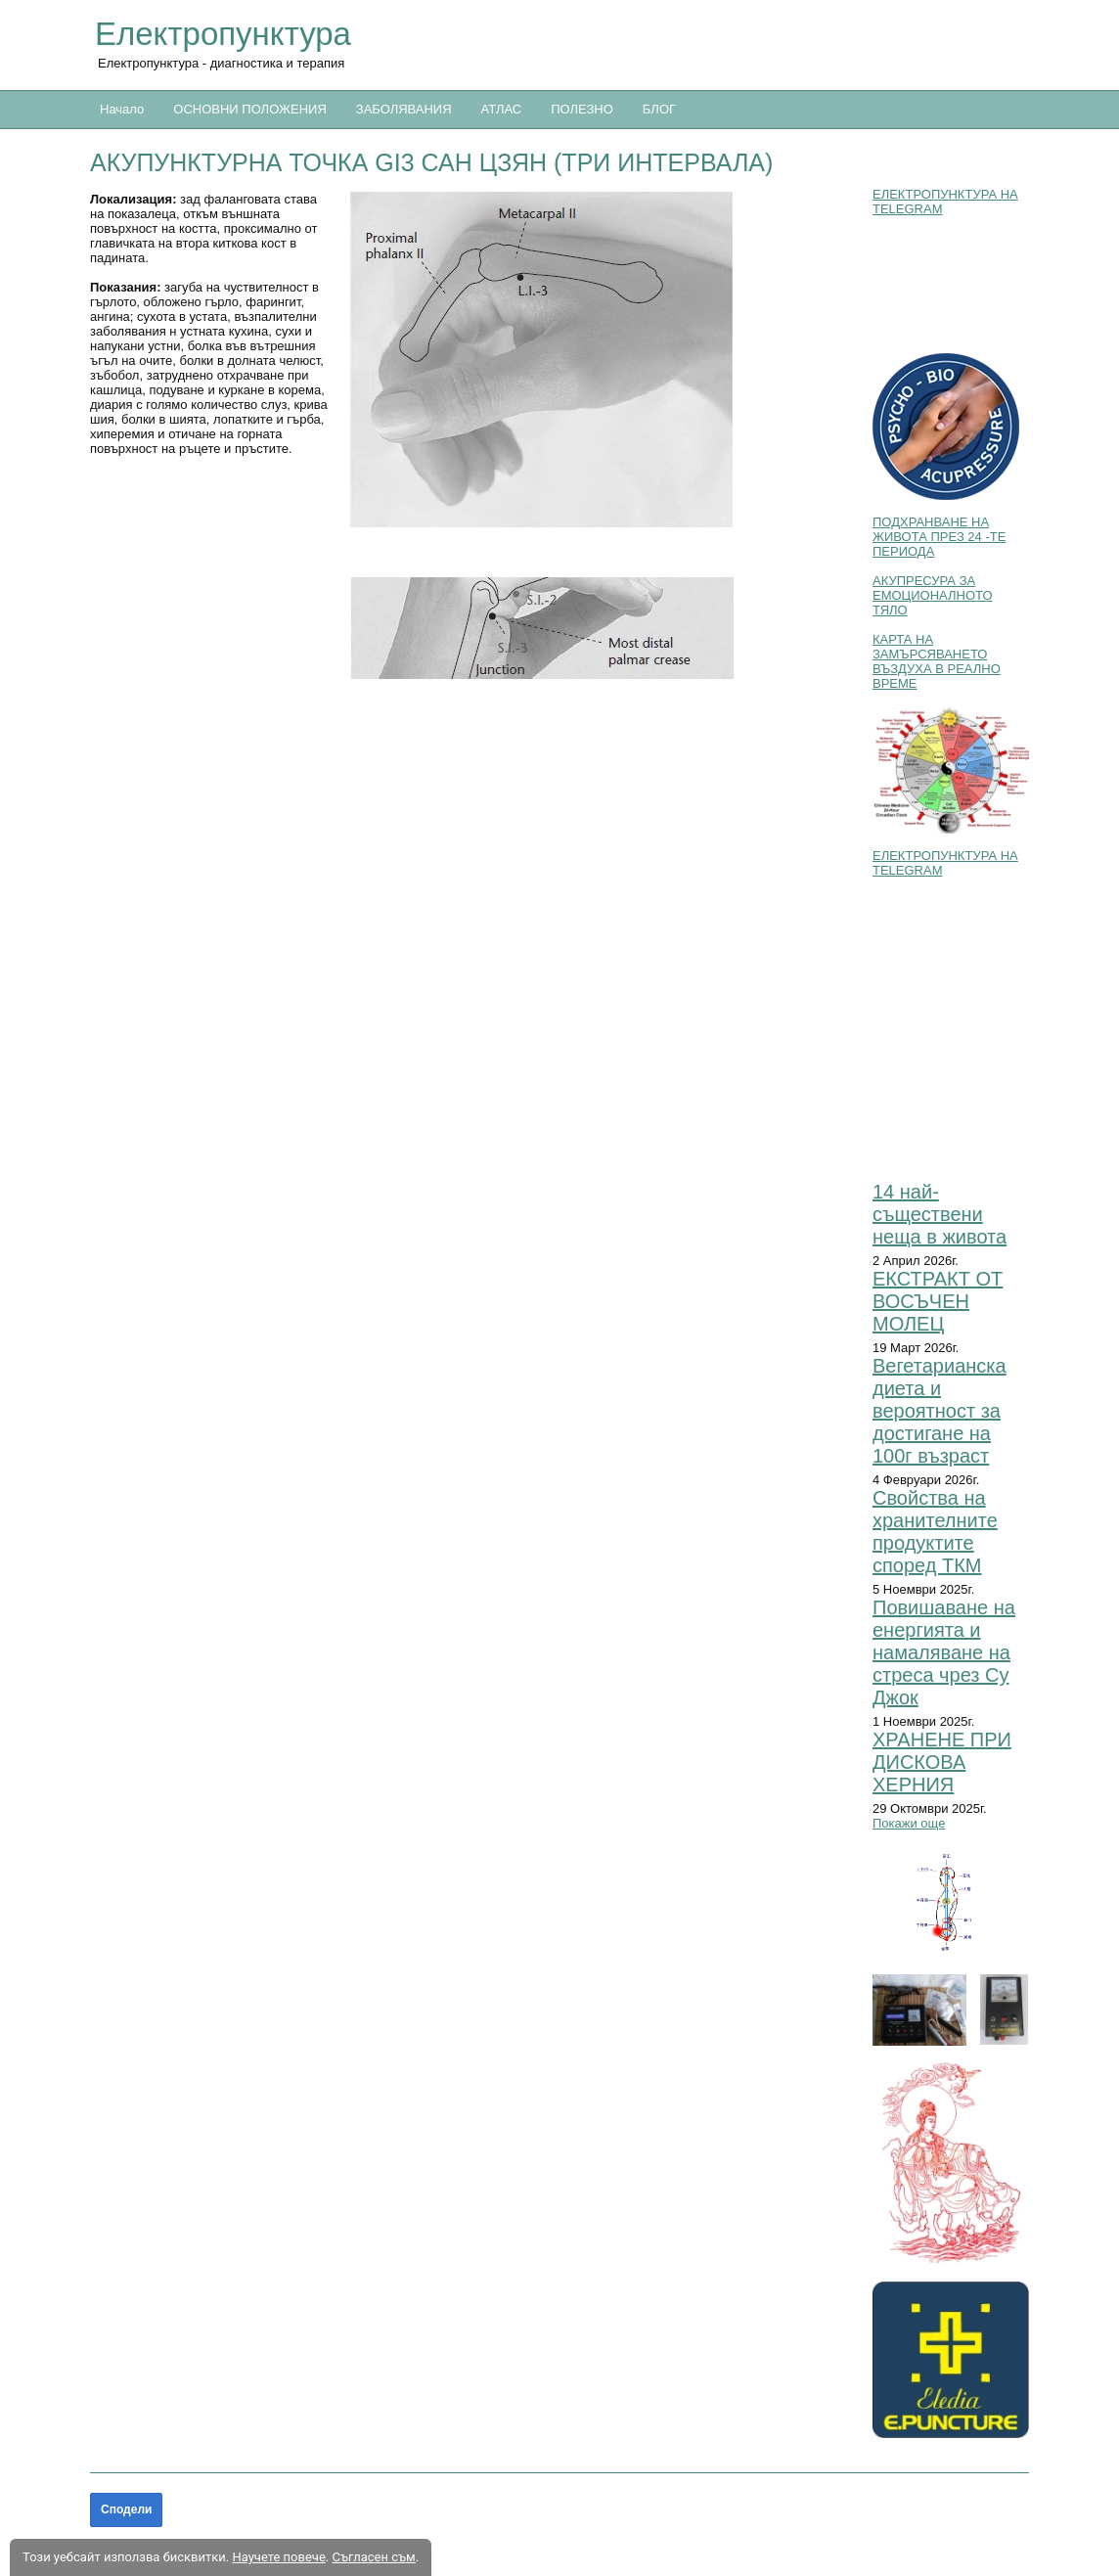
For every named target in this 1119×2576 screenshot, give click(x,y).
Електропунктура (223, 34)
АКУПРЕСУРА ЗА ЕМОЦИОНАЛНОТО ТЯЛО (933, 595)
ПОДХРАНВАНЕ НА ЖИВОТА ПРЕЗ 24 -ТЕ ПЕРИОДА (939, 537)
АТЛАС (501, 109)
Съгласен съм (373, 2557)
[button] (601, 436)
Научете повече (278, 2557)
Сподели (126, 2509)
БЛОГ (659, 109)
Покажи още (909, 1823)
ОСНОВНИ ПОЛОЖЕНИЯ (249, 109)
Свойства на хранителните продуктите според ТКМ (935, 1531)
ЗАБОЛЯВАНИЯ (404, 109)
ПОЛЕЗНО (582, 109)
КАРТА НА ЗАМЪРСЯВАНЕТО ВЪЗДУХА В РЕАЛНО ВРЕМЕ (937, 661)
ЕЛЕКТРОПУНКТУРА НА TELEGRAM (945, 201)
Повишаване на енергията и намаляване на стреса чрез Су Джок (944, 1652)
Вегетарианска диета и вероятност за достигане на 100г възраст (940, 1411)
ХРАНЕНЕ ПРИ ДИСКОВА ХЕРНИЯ (942, 1762)
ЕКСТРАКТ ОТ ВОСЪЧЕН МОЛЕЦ (938, 1301)
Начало (122, 109)
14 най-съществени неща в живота (940, 1214)
